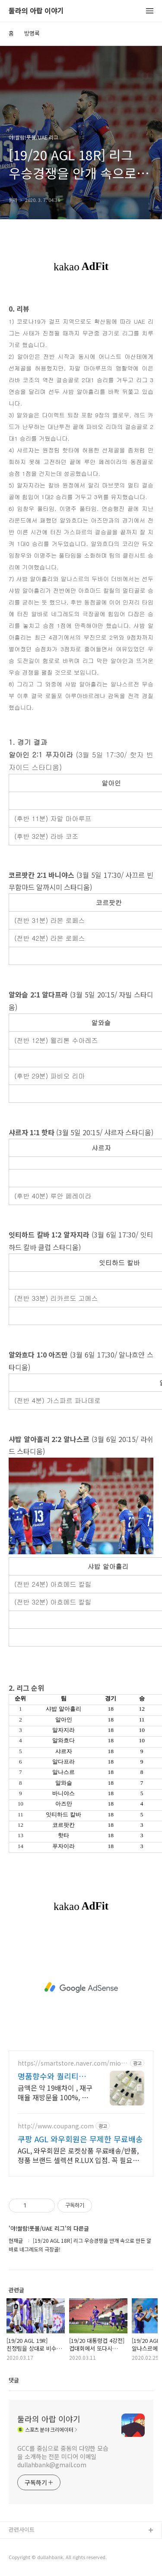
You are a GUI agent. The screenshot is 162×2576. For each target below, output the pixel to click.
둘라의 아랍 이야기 (36, 11)
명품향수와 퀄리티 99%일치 (48, 2076)
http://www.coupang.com (56, 2126)
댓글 (14, 2380)
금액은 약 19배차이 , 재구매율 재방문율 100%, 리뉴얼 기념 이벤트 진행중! (55, 2092)
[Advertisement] (81, 1987)
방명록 (32, 33)
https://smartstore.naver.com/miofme (70, 2063)
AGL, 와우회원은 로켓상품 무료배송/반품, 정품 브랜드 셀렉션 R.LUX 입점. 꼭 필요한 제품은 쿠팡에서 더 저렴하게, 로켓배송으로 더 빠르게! (80, 2155)
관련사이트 (22, 2529)
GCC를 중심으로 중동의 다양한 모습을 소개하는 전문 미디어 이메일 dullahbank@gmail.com (62, 2456)
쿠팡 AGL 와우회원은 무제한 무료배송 (80, 2139)
